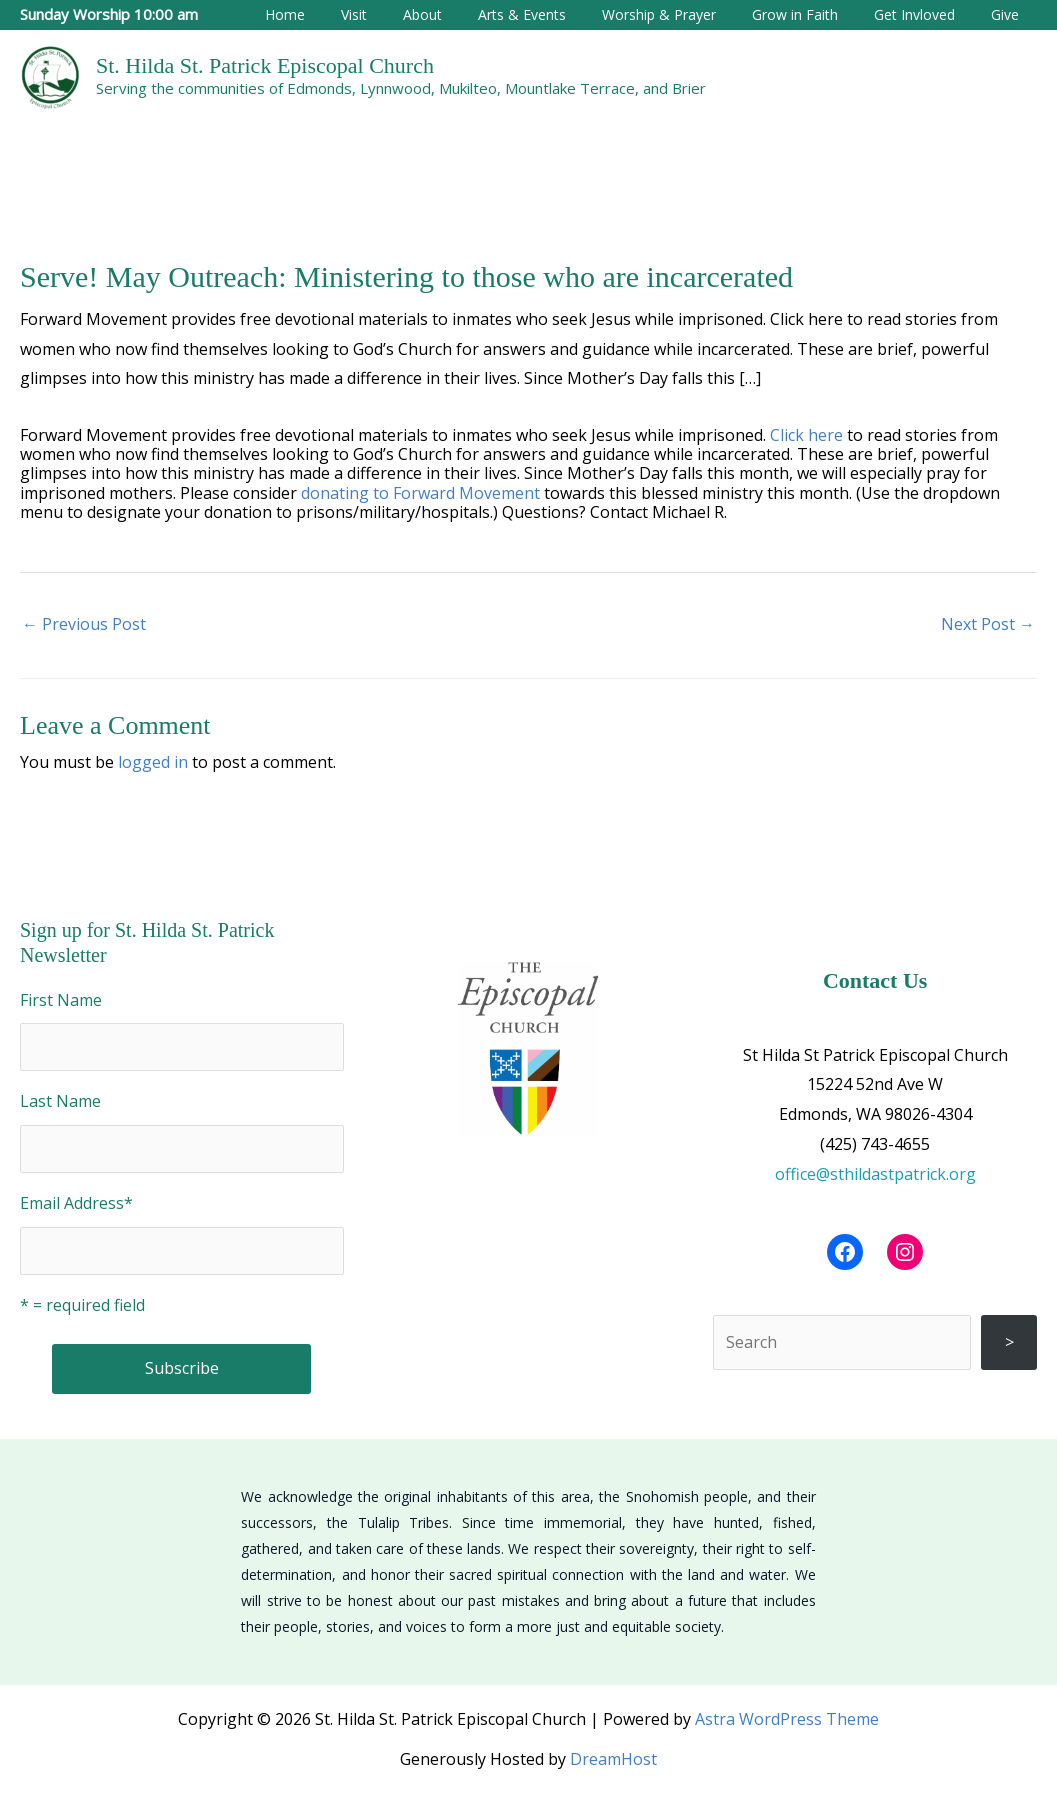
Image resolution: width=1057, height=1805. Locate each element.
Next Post (988, 624)
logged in (153, 762)
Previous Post (84, 624)
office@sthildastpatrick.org (875, 1174)
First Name (61, 1000)
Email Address (76, 1203)
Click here (806, 435)
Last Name (60, 1101)
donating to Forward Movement (420, 493)
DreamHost (613, 1759)
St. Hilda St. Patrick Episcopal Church (265, 65)
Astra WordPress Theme (787, 1719)
